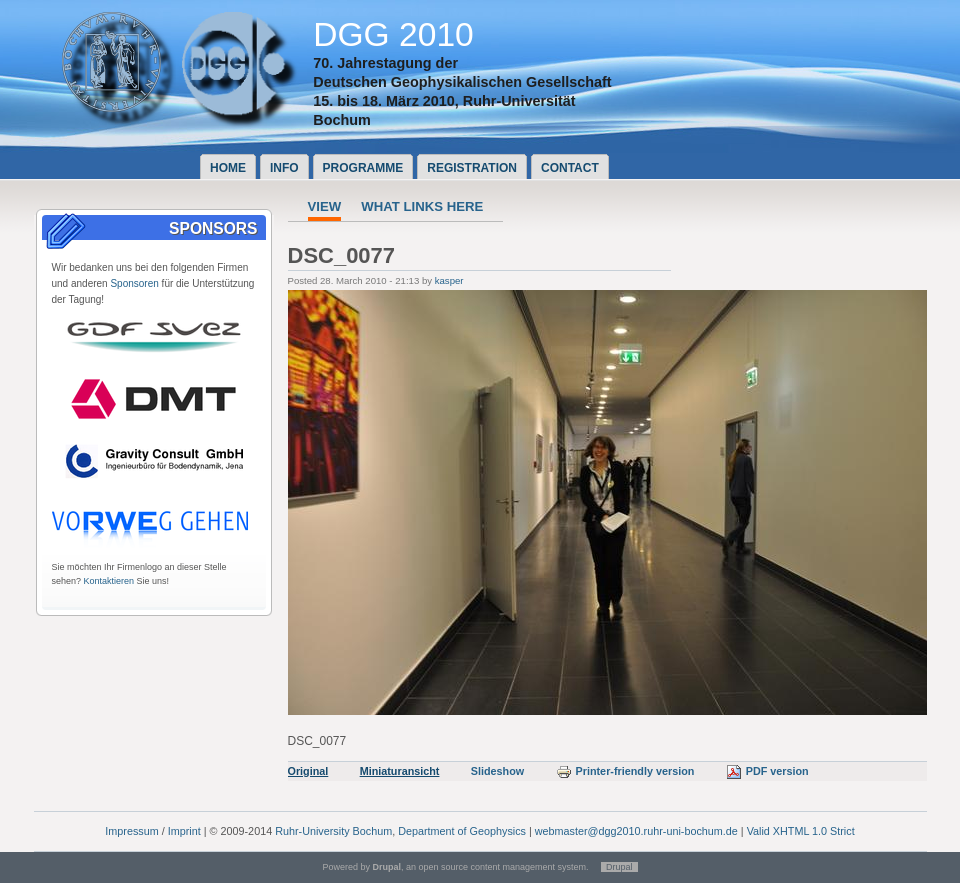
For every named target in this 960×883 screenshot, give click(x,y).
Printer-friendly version (625, 771)
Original (308, 771)
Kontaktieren (109, 581)
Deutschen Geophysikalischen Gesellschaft (462, 82)
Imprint (184, 831)
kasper (449, 280)
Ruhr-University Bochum (333, 831)
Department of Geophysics (462, 831)
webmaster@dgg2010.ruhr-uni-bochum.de (636, 831)
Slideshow (497, 771)
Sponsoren (134, 283)
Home (228, 168)
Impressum (131, 831)
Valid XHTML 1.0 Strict (801, 831)
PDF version (767, 771)
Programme (363, 168)
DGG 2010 (393, 34)
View (325, 206)
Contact (570, 168)
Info (284, 168)
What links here (422, 206)
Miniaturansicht (400, 771)
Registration (472, 168)
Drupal (619, 867)
